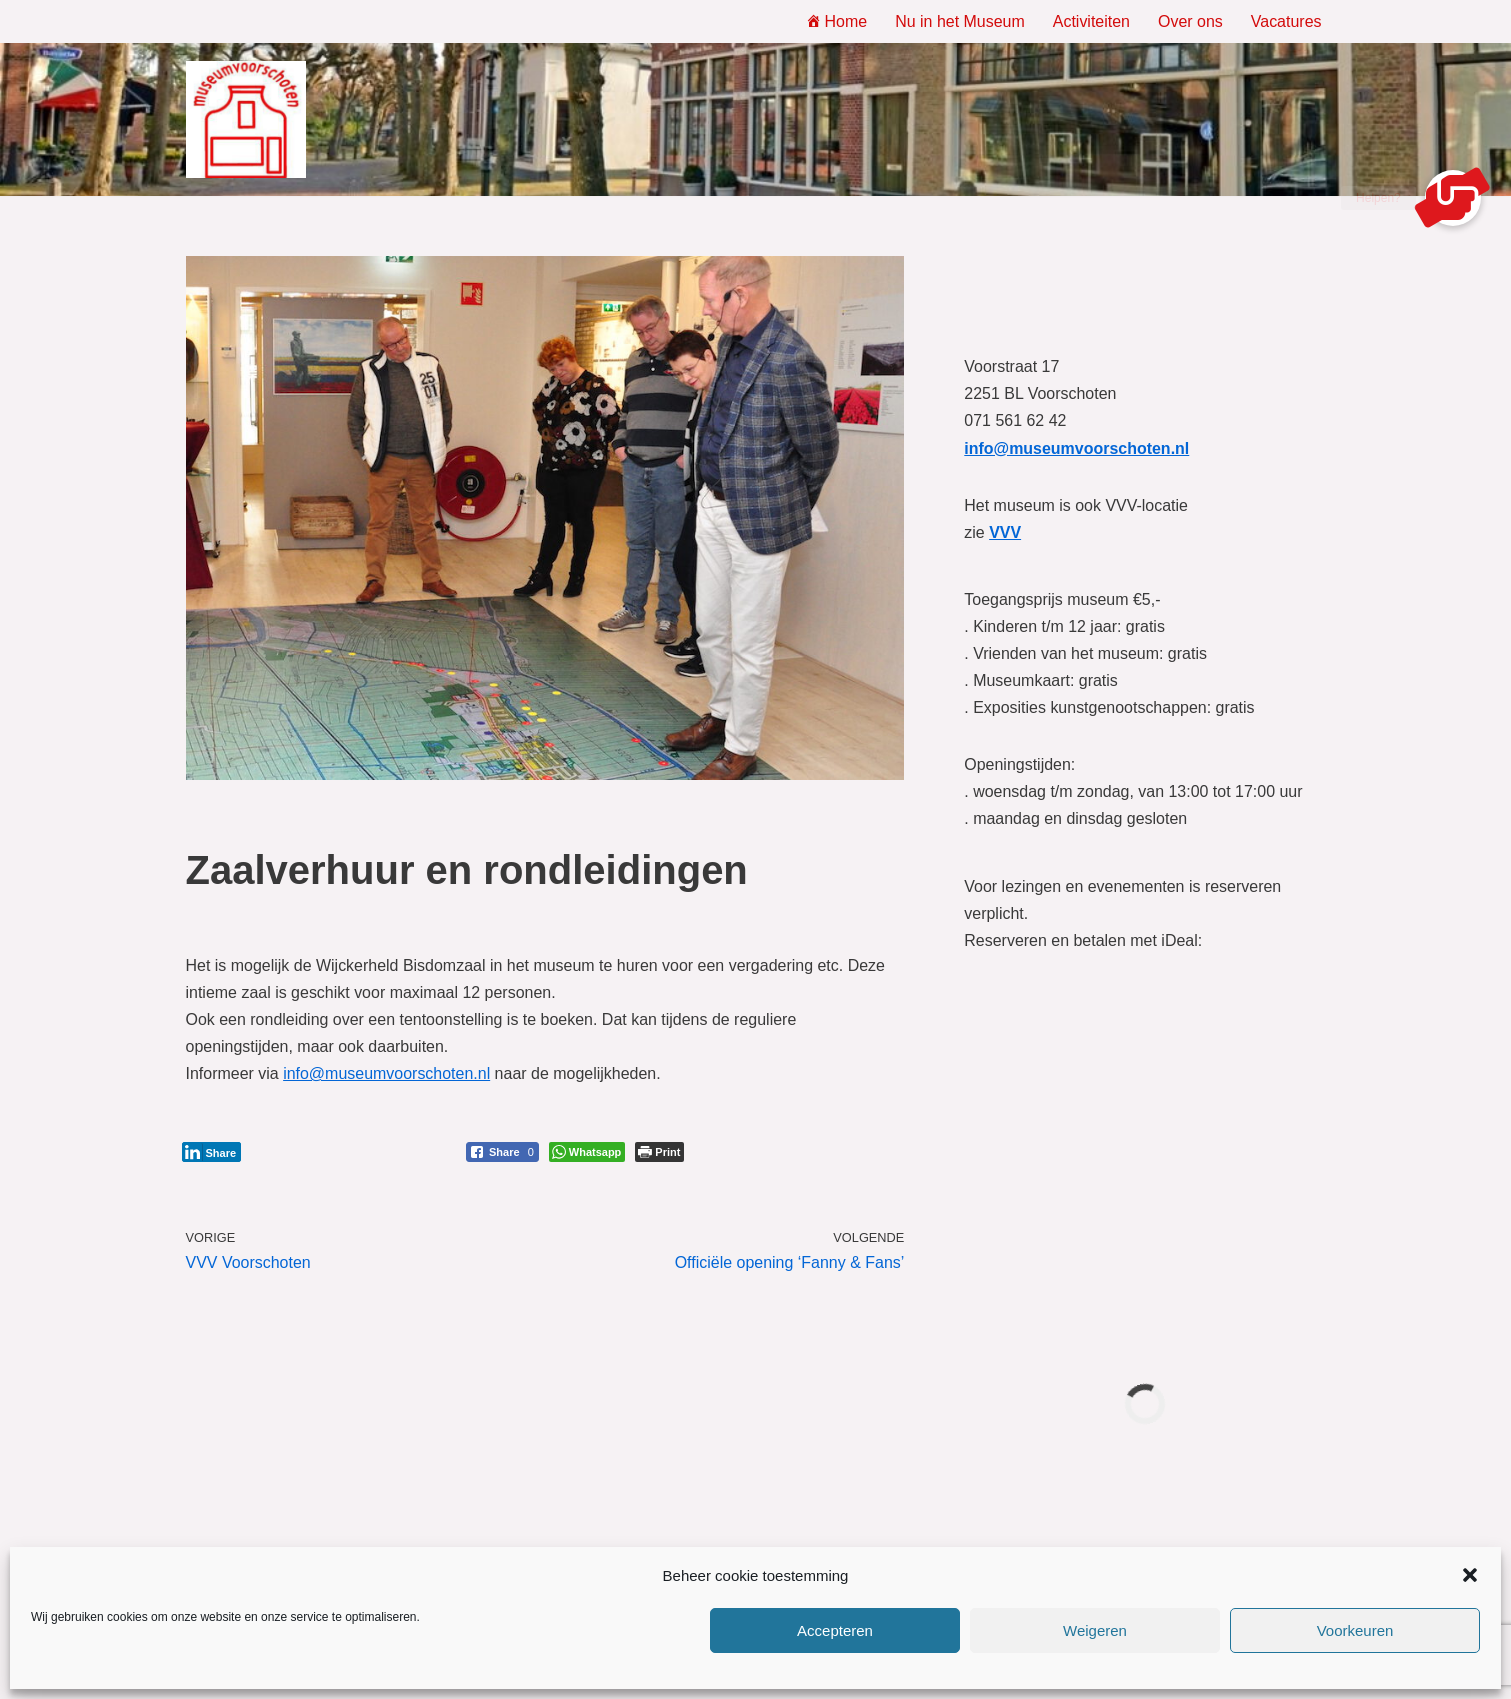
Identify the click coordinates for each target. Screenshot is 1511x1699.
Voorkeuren (1355, 1630)
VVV (1005, 532)
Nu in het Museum (960, 21)
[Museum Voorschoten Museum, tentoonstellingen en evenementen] (246, 120)
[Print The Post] (659, 1153)
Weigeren (1095, 1630)
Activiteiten (1090, 21)
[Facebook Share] (502, 1153)
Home (836, 21)
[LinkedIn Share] (212, 1153)
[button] (1470, 1575)
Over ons (1190, 21)
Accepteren (835, 1630)
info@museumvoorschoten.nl (386, 1074)
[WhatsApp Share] (587, 1153)
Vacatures (1286, 21)
